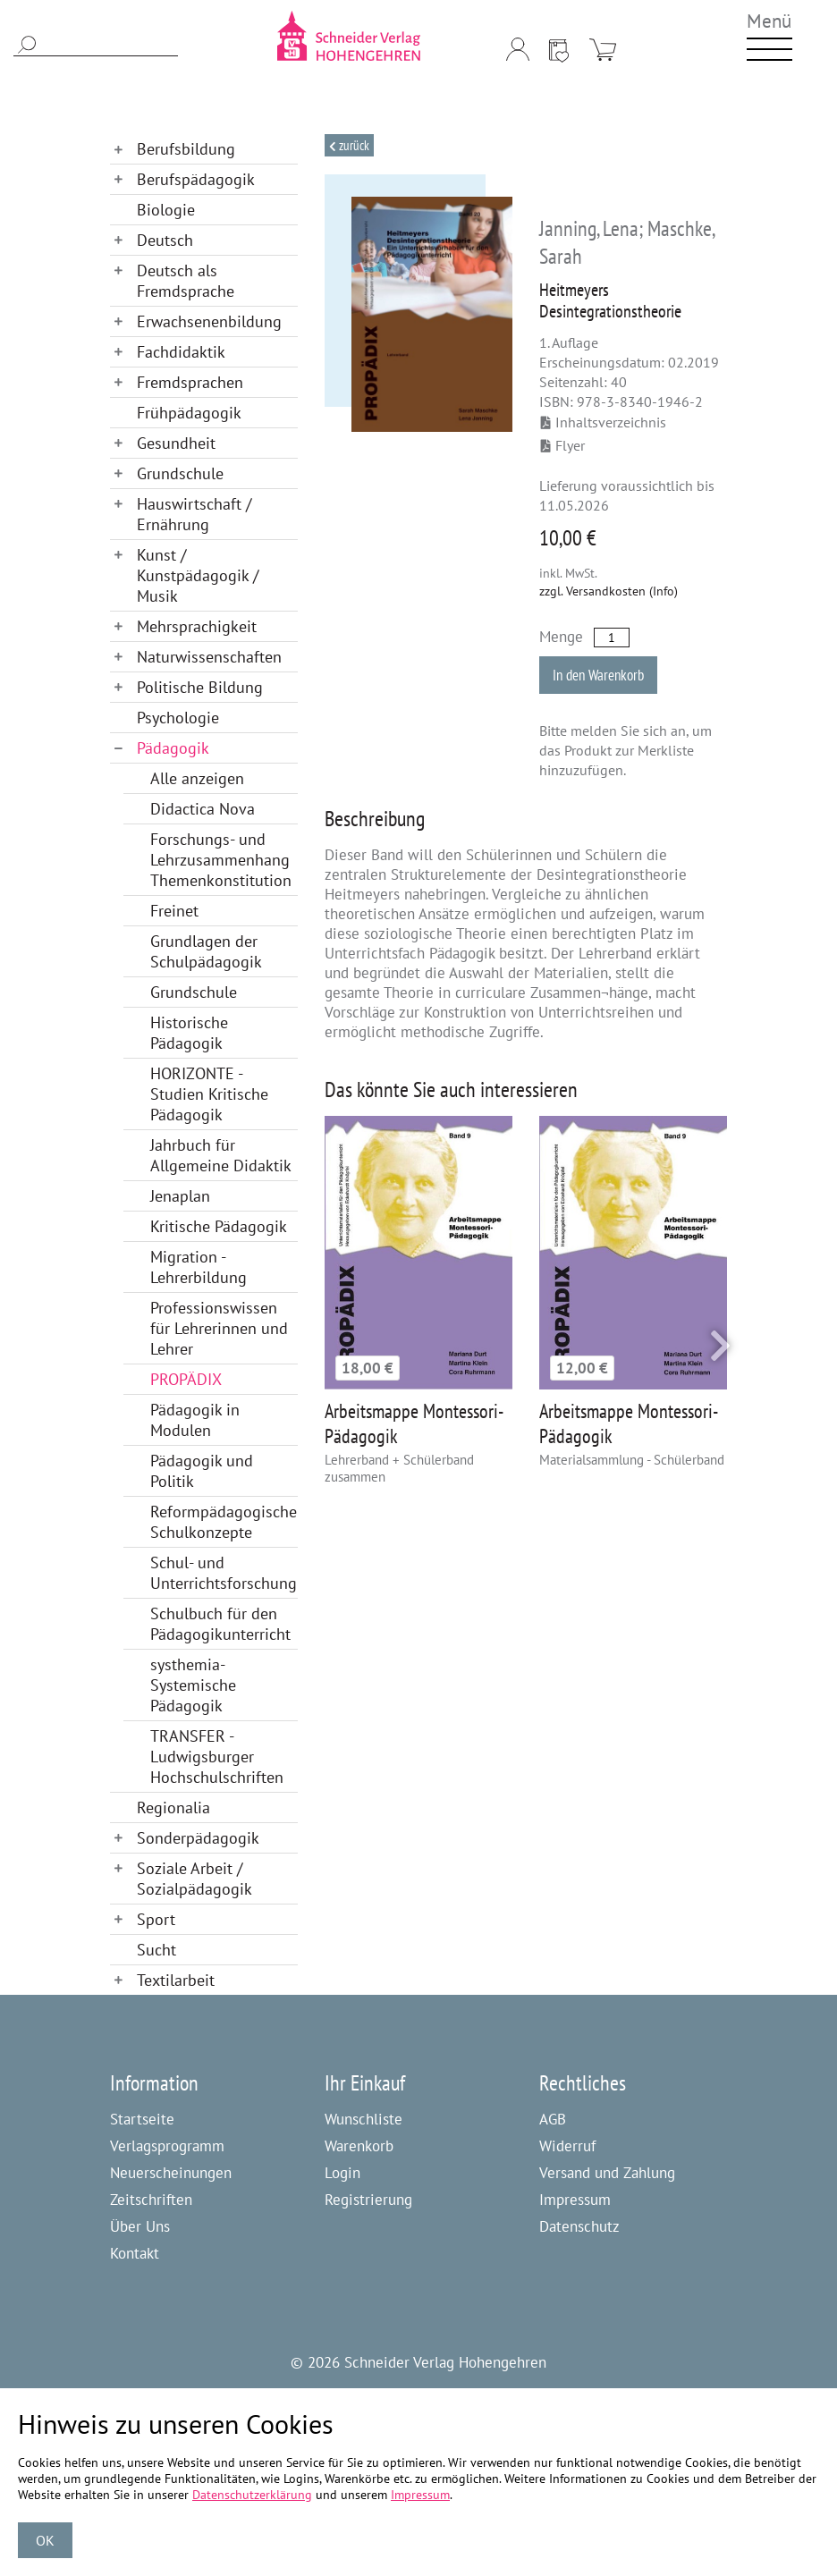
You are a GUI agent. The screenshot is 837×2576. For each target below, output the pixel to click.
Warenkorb (359, 2146)
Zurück (352, 145)
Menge (561, 636)
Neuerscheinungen (171, 2173)
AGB (552, 2119)
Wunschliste (363, 2119)
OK (45, 2540)
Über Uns (140, 2226)
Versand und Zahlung (607, 2173)
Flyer (563, 445)
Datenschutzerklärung (252, 2495)
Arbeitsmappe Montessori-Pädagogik (414, 1423)
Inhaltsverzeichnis (603, 422)
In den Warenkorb (598, 675)
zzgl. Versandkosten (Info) (608, 591)
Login (342, 2173)
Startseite (142, 2119)
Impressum (575, 2199)
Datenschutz (579, 2226)
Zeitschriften (151, 2199)
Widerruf (567, 2146)
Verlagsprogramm (167, 2146)
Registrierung (368, 2199)
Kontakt (134, 2253)
